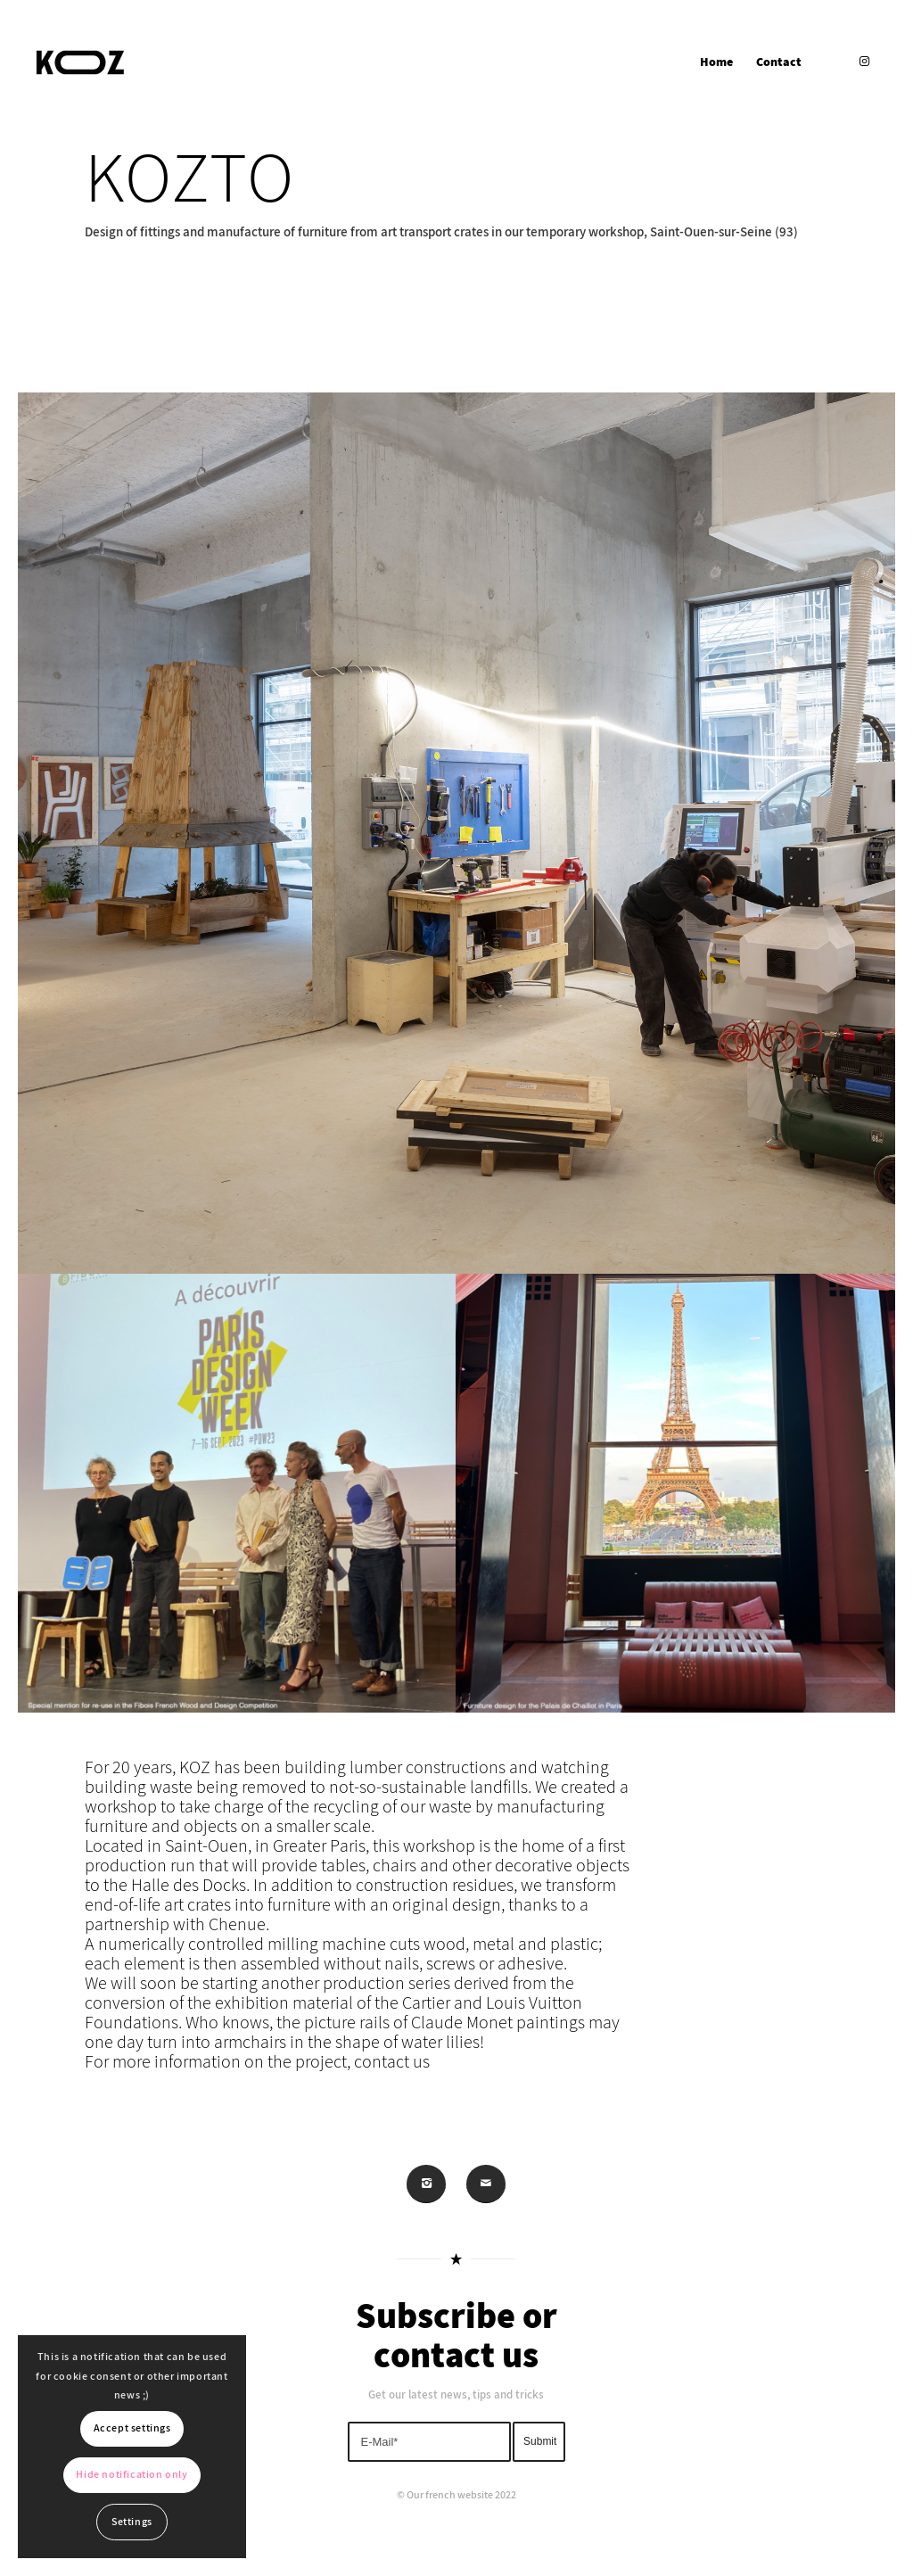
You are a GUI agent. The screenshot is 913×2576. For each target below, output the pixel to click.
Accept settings (132, 2428)
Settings (131, 2522)
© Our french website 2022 (456, 2495)
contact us (392, 2100)
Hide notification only (131, 2474)
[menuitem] (716, 62)
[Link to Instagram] (864, 61)
